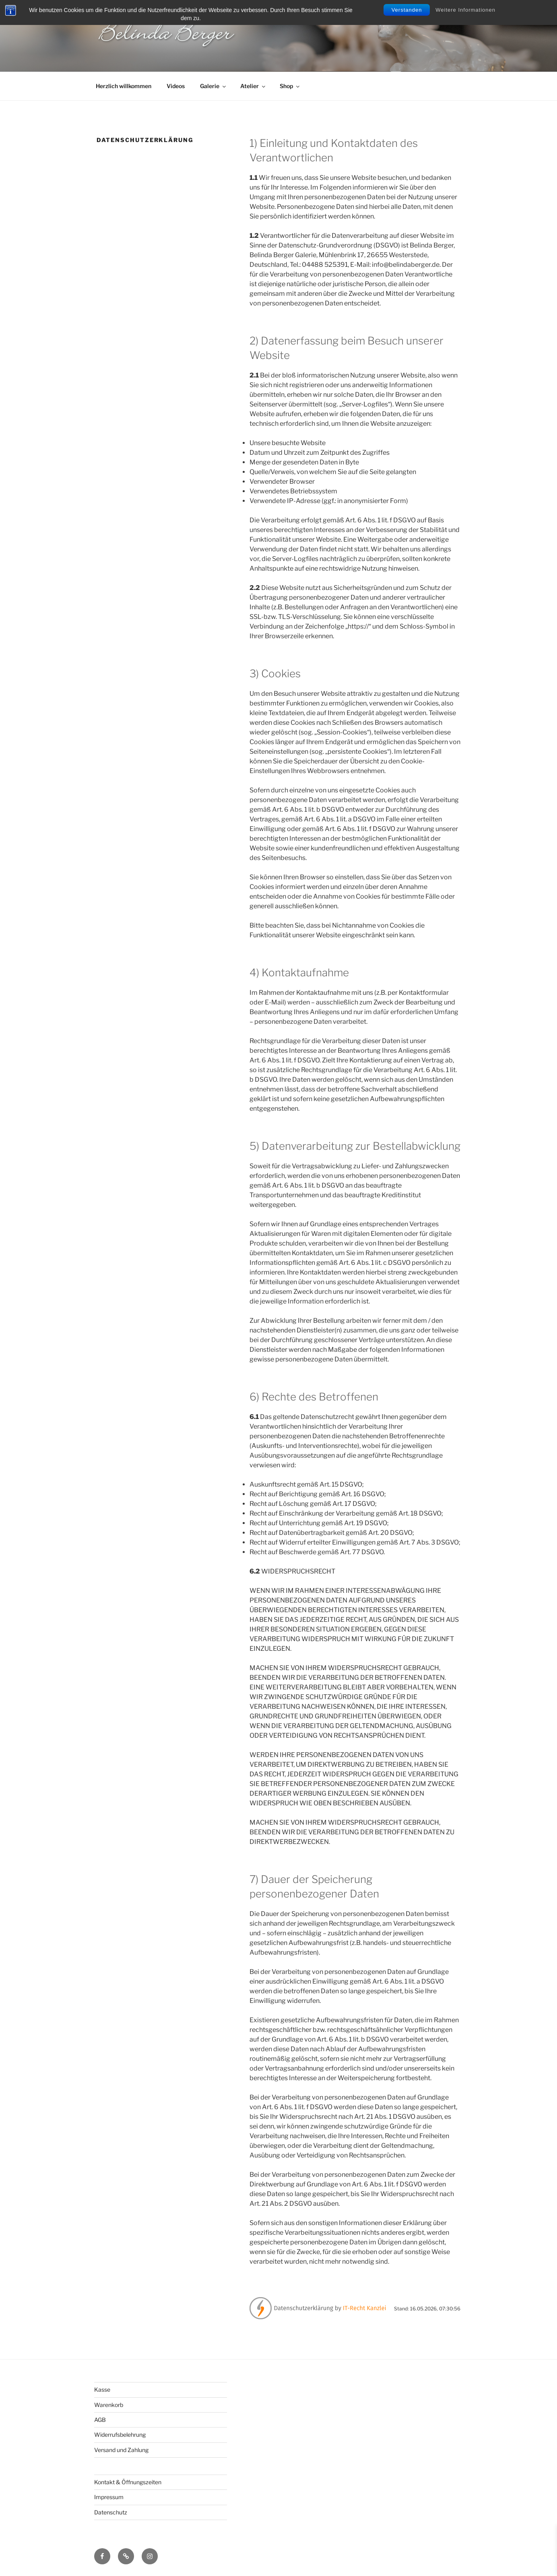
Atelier (253, 85)
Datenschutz (110, 2512)
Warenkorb (108, 2404)
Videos (176, 85)
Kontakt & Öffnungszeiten (127, 2482)
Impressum (109, 2497)
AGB (100, 2419)
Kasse (102, 2389)
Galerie (213, 85)
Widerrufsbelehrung (120, 2434)
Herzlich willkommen (123, 85)
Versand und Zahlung (121, 2449)
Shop (290, 85)
